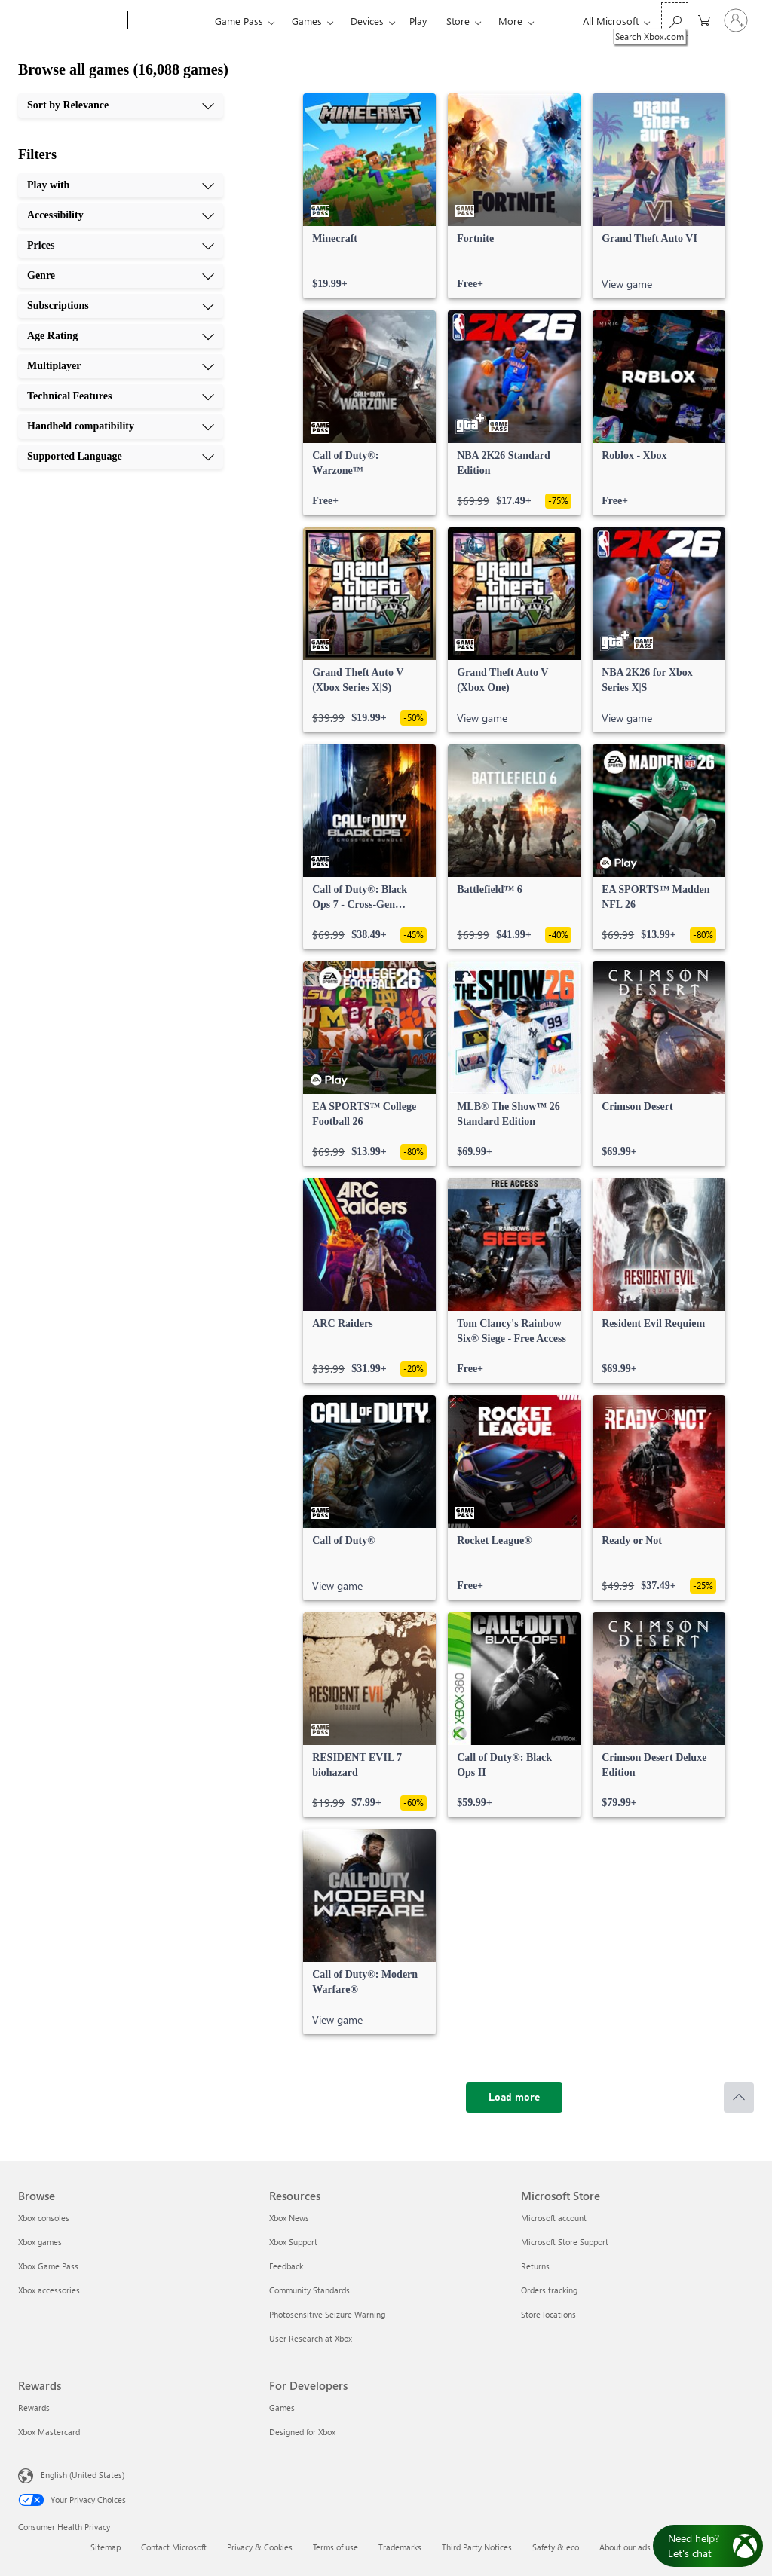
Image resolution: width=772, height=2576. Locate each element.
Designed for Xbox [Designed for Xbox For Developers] (302, 2432)
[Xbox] (169, 21)
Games (307, 20)
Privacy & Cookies (260, 2547)
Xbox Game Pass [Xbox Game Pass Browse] (48, 2266)
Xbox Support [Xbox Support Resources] (293, 2242)
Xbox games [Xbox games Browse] (40, 2242)
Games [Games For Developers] (282, 2408)
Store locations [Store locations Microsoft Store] (548, 2314)
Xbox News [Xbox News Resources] (289, 2218)
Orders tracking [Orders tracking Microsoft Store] (549, 2290)
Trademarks (399, 2547)
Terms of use (335, 2547)
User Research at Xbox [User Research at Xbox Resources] (310, 2338)
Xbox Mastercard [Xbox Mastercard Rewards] (49, 2432)
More (510, 20)
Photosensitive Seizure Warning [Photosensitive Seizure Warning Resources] (327, 2314)
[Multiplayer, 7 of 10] (120, 366)
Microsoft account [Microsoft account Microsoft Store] (554, 2218)
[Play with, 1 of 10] (120, 185)
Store (458, 20)
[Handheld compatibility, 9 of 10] (120, 426)
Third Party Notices (477, 2547)
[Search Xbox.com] (674, 19)
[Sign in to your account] (736, 20)
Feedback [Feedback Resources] (286, 2266)
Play (418, 20)
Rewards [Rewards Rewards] (34, 2408)
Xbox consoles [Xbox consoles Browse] (43, 2218)
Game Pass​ (239, 20)
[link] (369, 195)
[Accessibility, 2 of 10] (120, 215)
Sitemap (105, 2547)
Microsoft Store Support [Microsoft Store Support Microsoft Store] (564, 2242)
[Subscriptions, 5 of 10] (120, 306)
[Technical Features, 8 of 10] (120, 396)
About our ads (625, 2547)
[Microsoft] (69, 21)
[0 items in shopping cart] (704, 19)
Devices (367, 20)
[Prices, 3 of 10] (120, 246)
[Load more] (514, 2097)
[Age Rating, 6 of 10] (120, 336)
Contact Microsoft (174, 2547)
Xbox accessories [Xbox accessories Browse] (49, 2290)
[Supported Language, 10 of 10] (120, 457)
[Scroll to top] (739, 2097)
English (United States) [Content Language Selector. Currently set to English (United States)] (82, 2475)
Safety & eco (555, 2547)
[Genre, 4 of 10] (120, 276)
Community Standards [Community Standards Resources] (309, 2290)
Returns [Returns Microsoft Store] (535, 2266)
